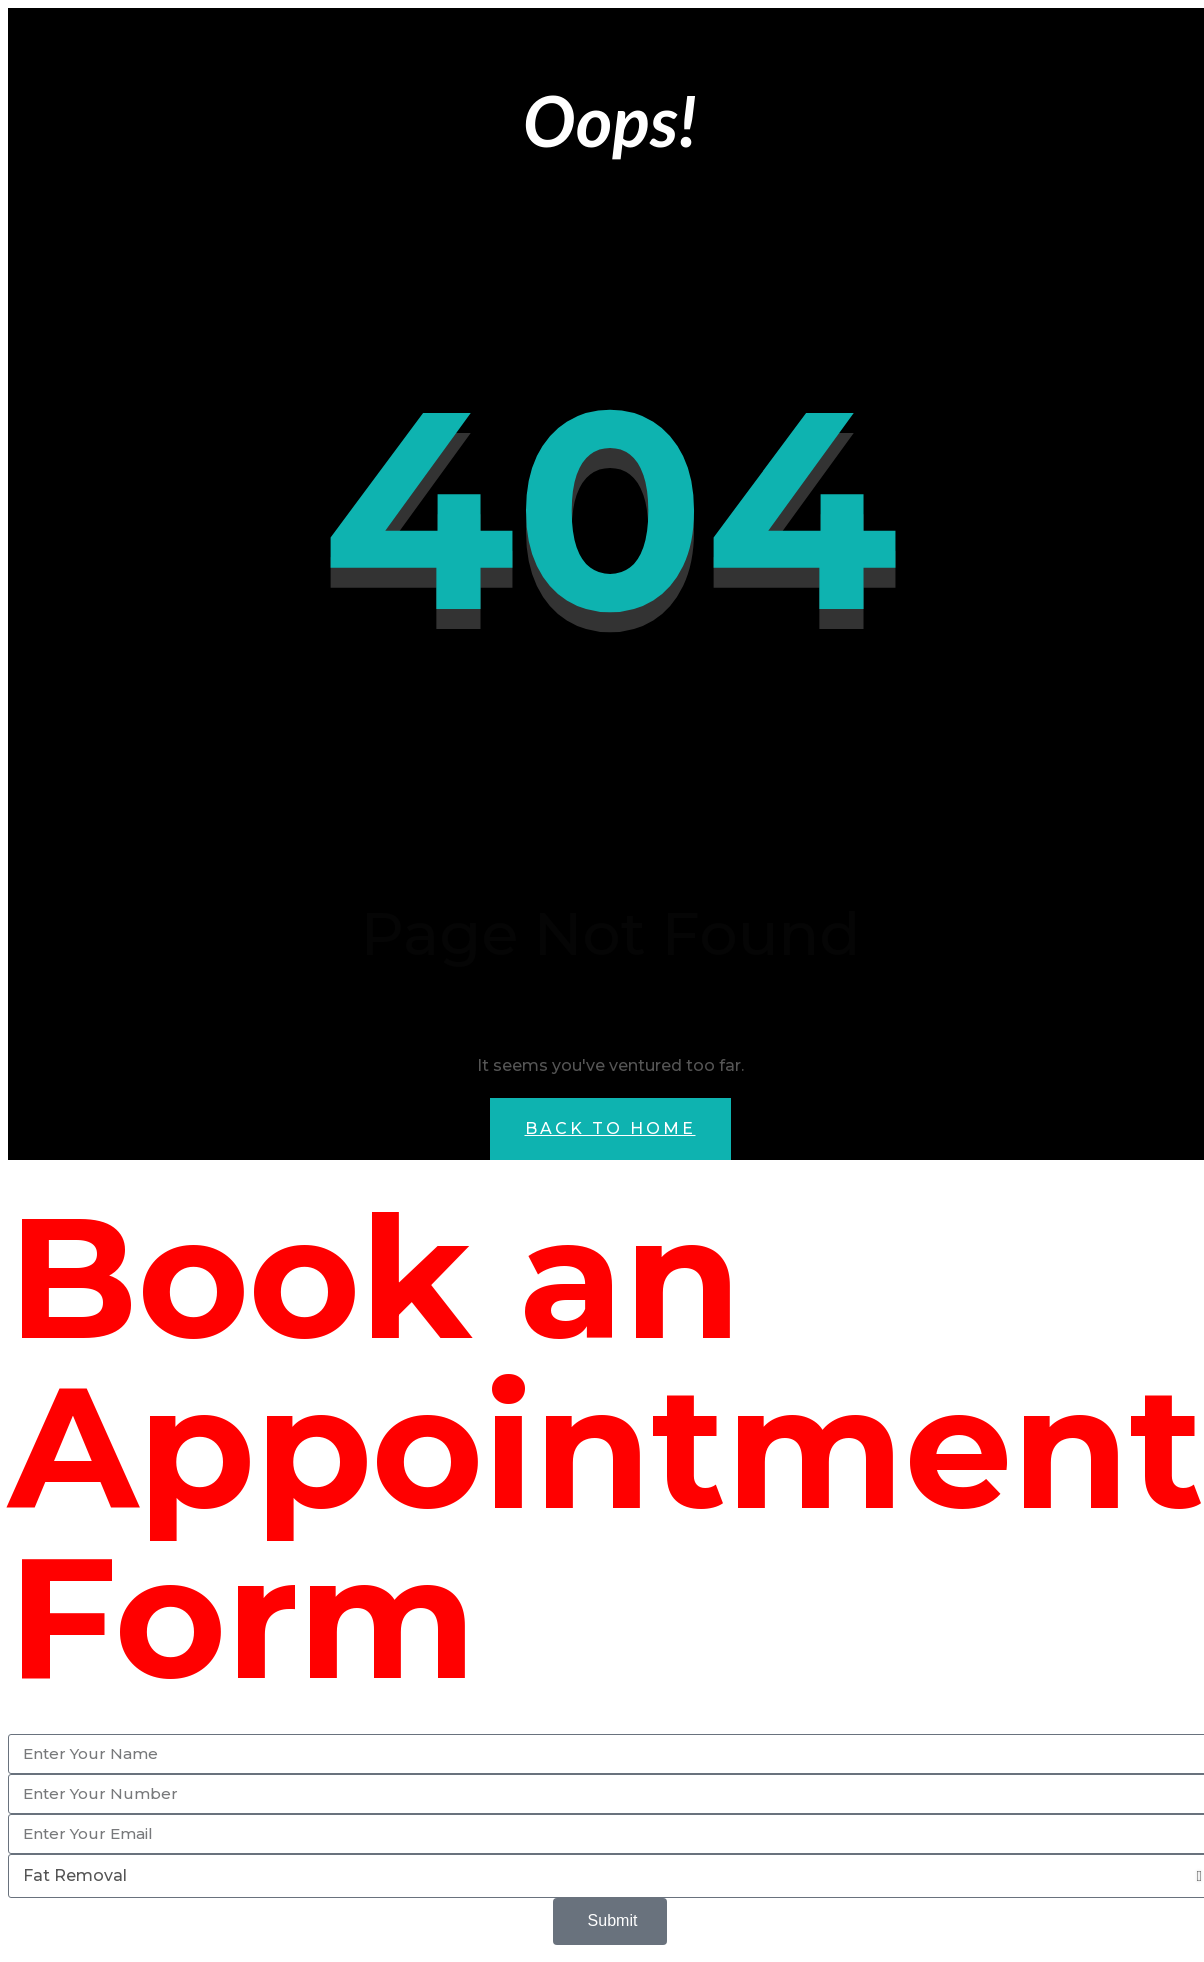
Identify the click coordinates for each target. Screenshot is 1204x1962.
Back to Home (610, 1128)
